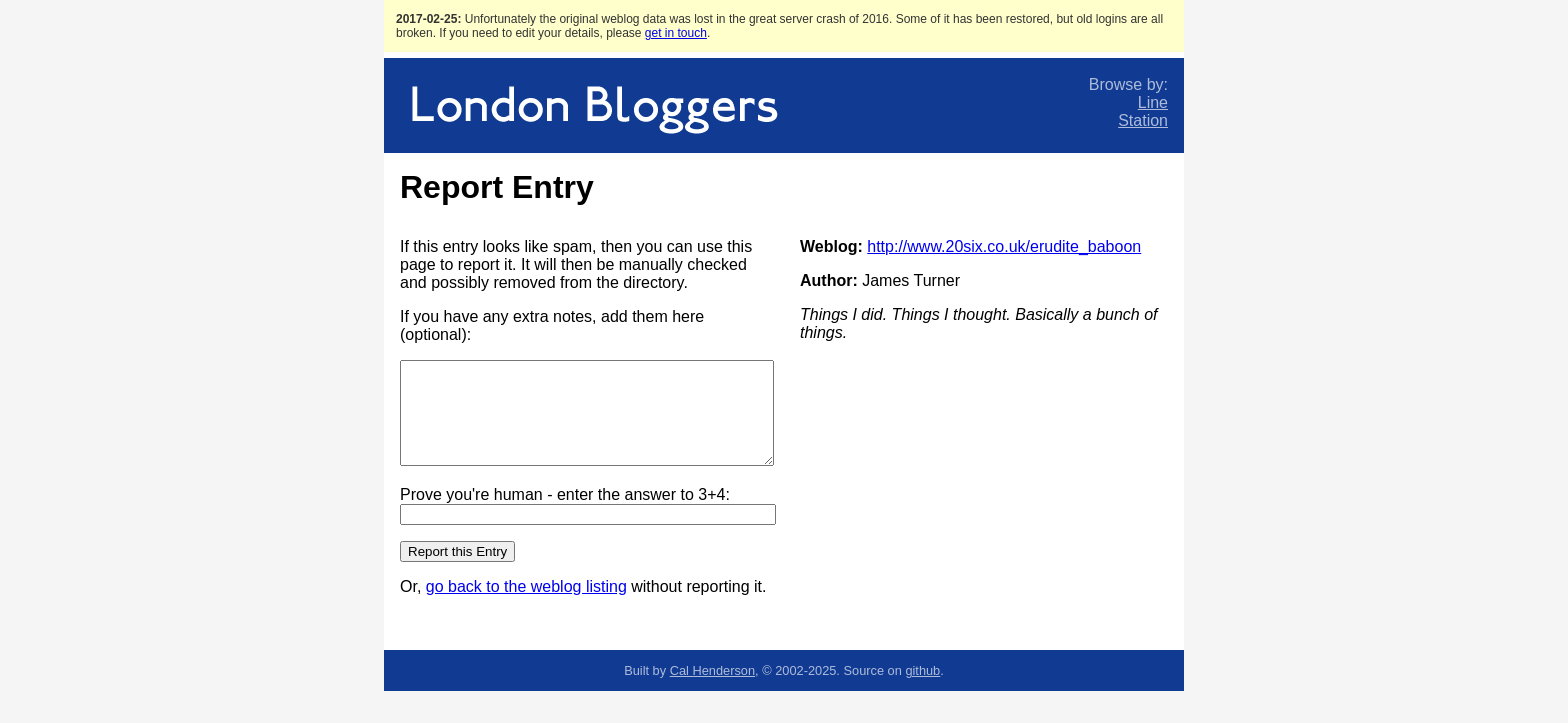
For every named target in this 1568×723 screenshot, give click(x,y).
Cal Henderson (712, 670)
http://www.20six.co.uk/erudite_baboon (1004, 246)
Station (1143, 120)
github (922, 670)
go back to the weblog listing (526, 586)
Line (1153, 102)
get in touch (676, 33)
